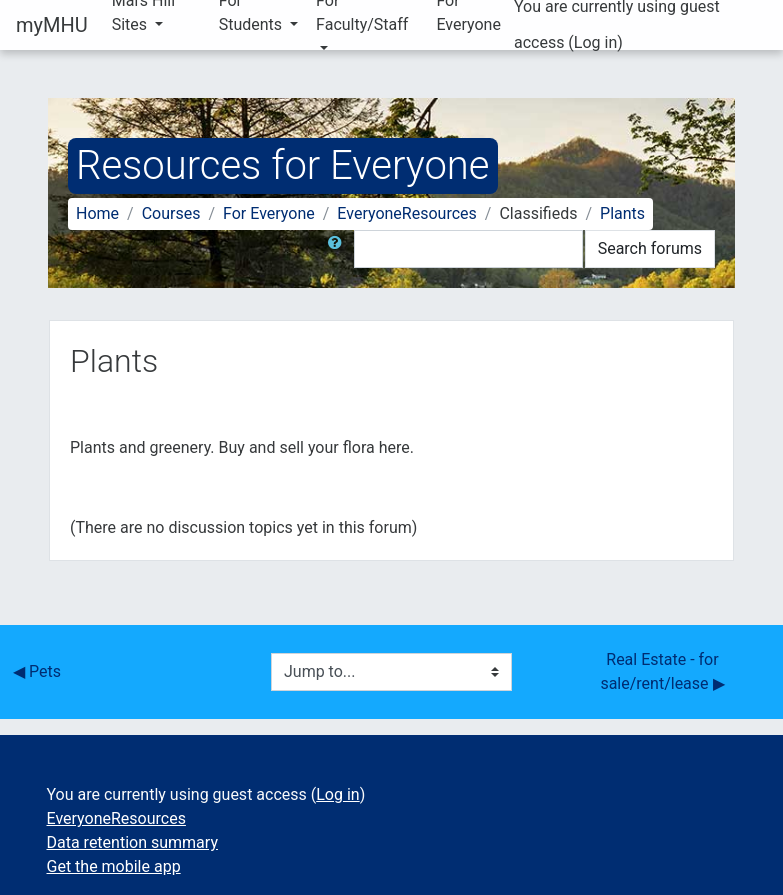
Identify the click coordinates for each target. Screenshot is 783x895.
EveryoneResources (406, 213)
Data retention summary (132, 842)
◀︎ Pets (37, 671)
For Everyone (269, 213)
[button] (339, 249)
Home (97, 213)
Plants (622, 213)
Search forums (650, 248)
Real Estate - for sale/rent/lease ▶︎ (662, 671)
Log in (595, 42)
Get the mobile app (114, 866)
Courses (171, 213)
